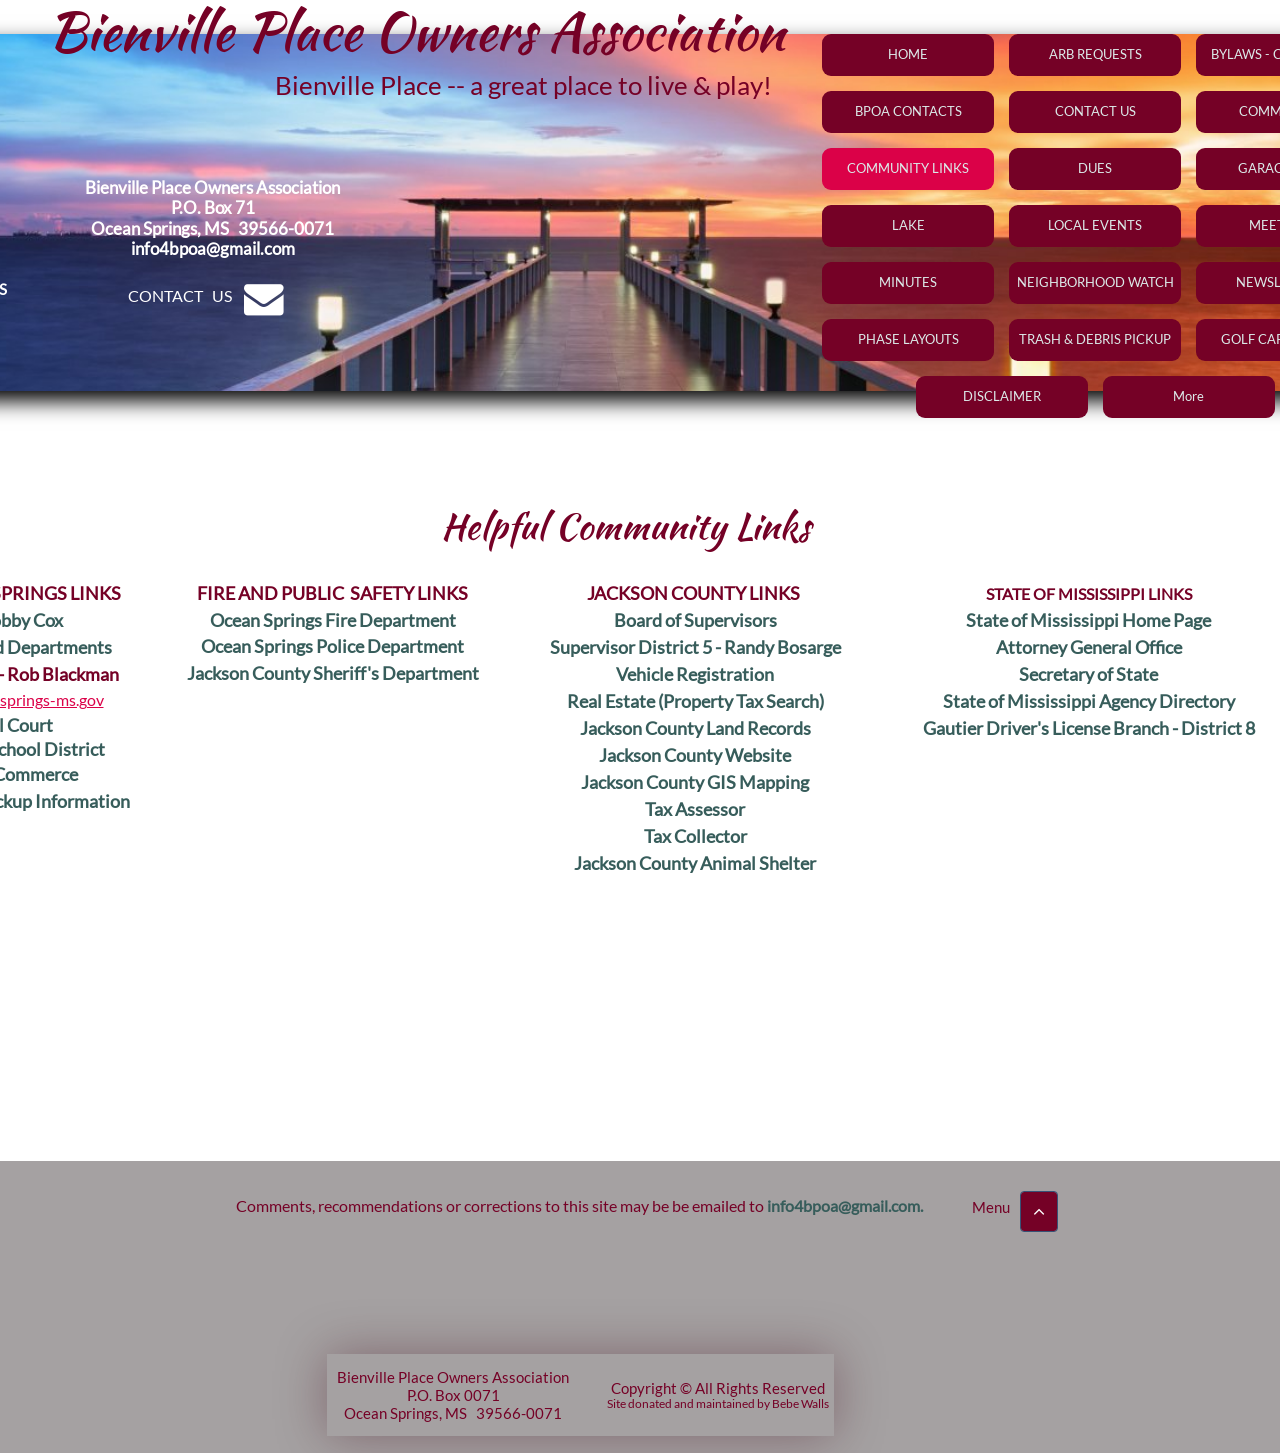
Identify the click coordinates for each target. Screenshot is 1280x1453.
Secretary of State (1088, 674)
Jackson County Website (695, 755)
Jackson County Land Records (695, 728)
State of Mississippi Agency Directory (1089, 701)
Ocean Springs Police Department (332, 646)
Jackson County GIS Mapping (695, 782)
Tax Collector (695, 836)
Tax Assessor (695, 809)
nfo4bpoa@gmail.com (845, 1205)
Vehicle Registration (695, 674)
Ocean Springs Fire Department (333, 620)
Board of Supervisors (695, 620)
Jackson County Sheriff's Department (333, 673)
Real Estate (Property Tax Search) (695, 701)
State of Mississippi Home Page (1088, 620)
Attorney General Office (1089, 647)
